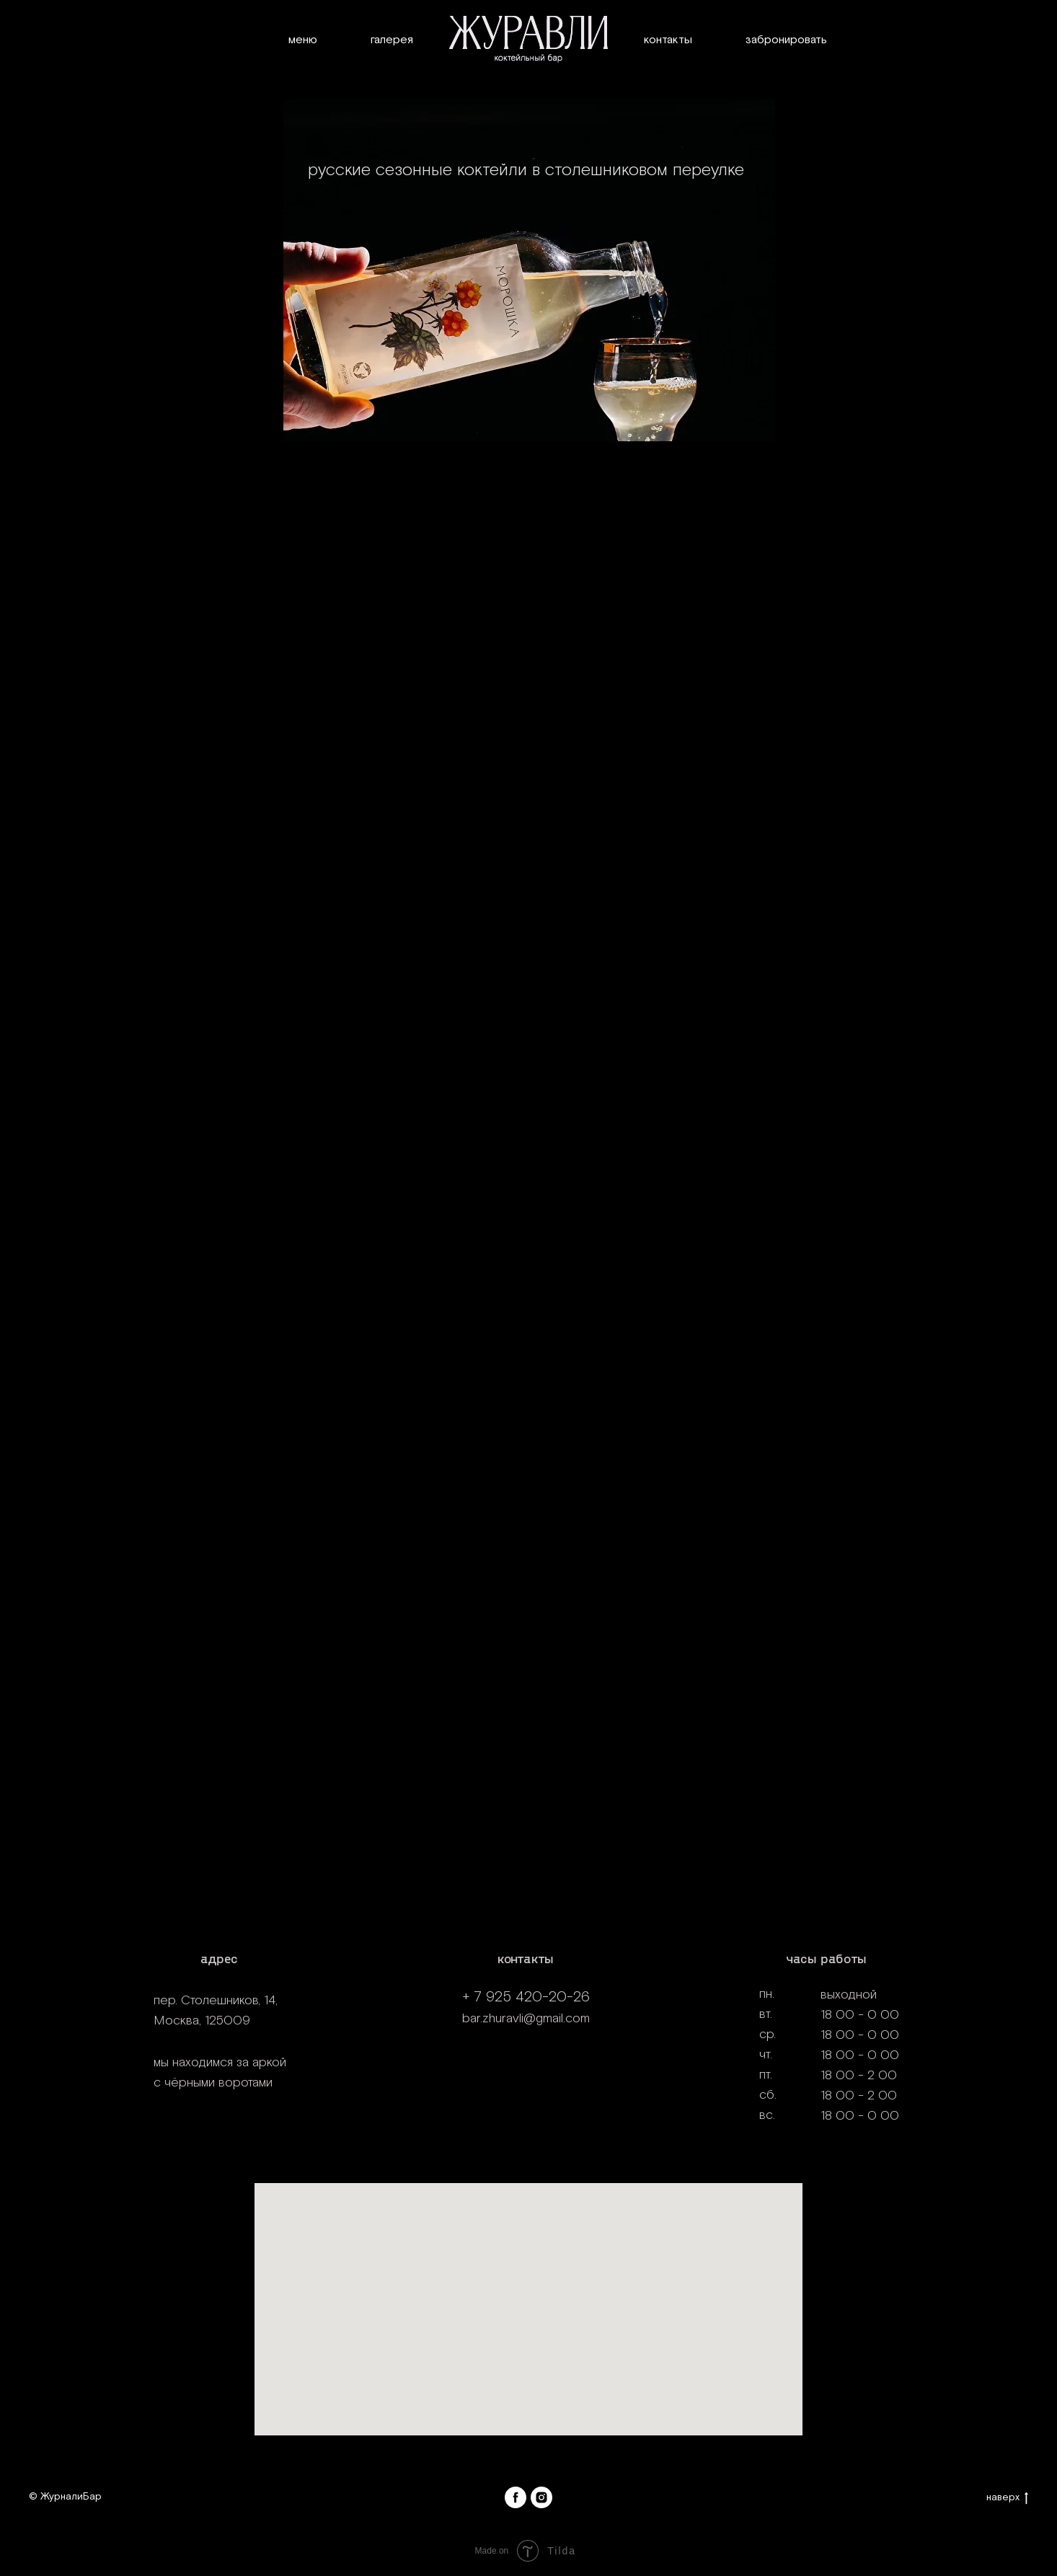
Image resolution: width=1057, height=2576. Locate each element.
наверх (1007, 2498)
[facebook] (515, 2497)
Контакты (668, 40)
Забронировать (786, 40)
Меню (302, 40)
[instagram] (541, 2497)
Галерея (392, 40)
